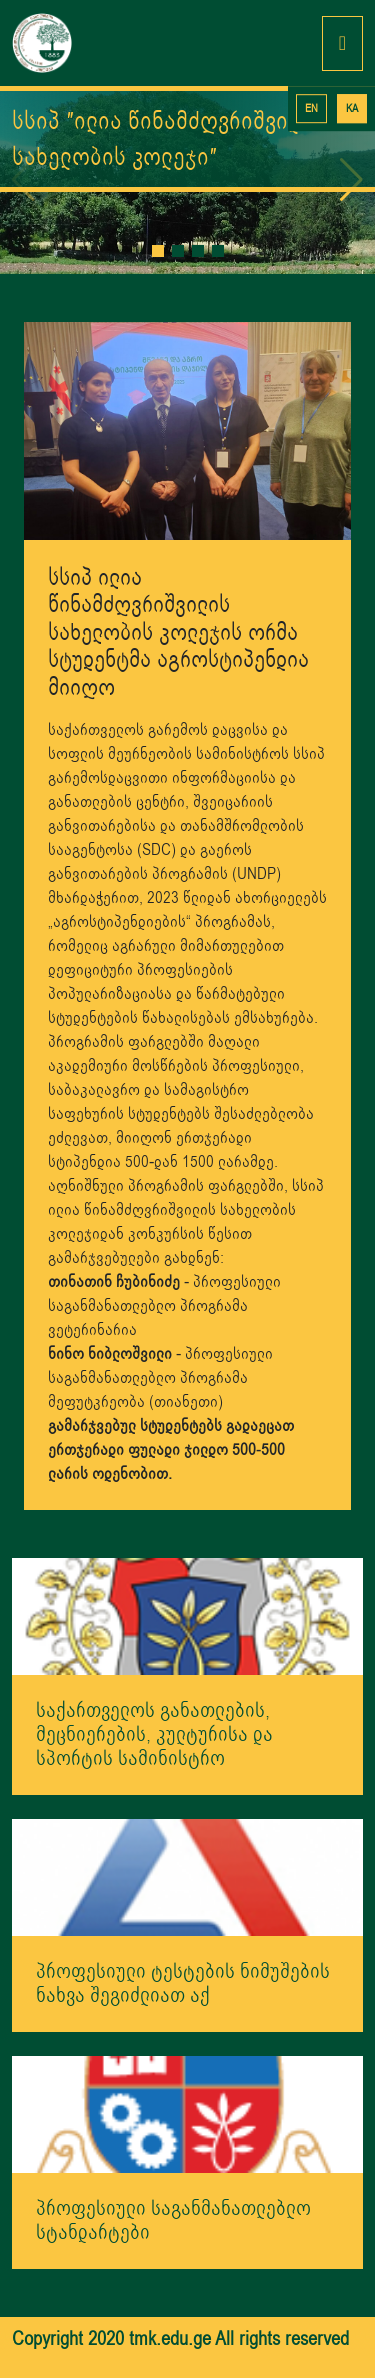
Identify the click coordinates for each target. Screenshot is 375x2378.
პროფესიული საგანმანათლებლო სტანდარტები (173, 2220)
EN (311, 108)
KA (352, 108)
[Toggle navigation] (342, 43)
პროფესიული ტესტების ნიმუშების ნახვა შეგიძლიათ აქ (183, 1983)
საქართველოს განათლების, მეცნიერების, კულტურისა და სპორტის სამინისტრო (154, 1734)
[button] (158, 251)
